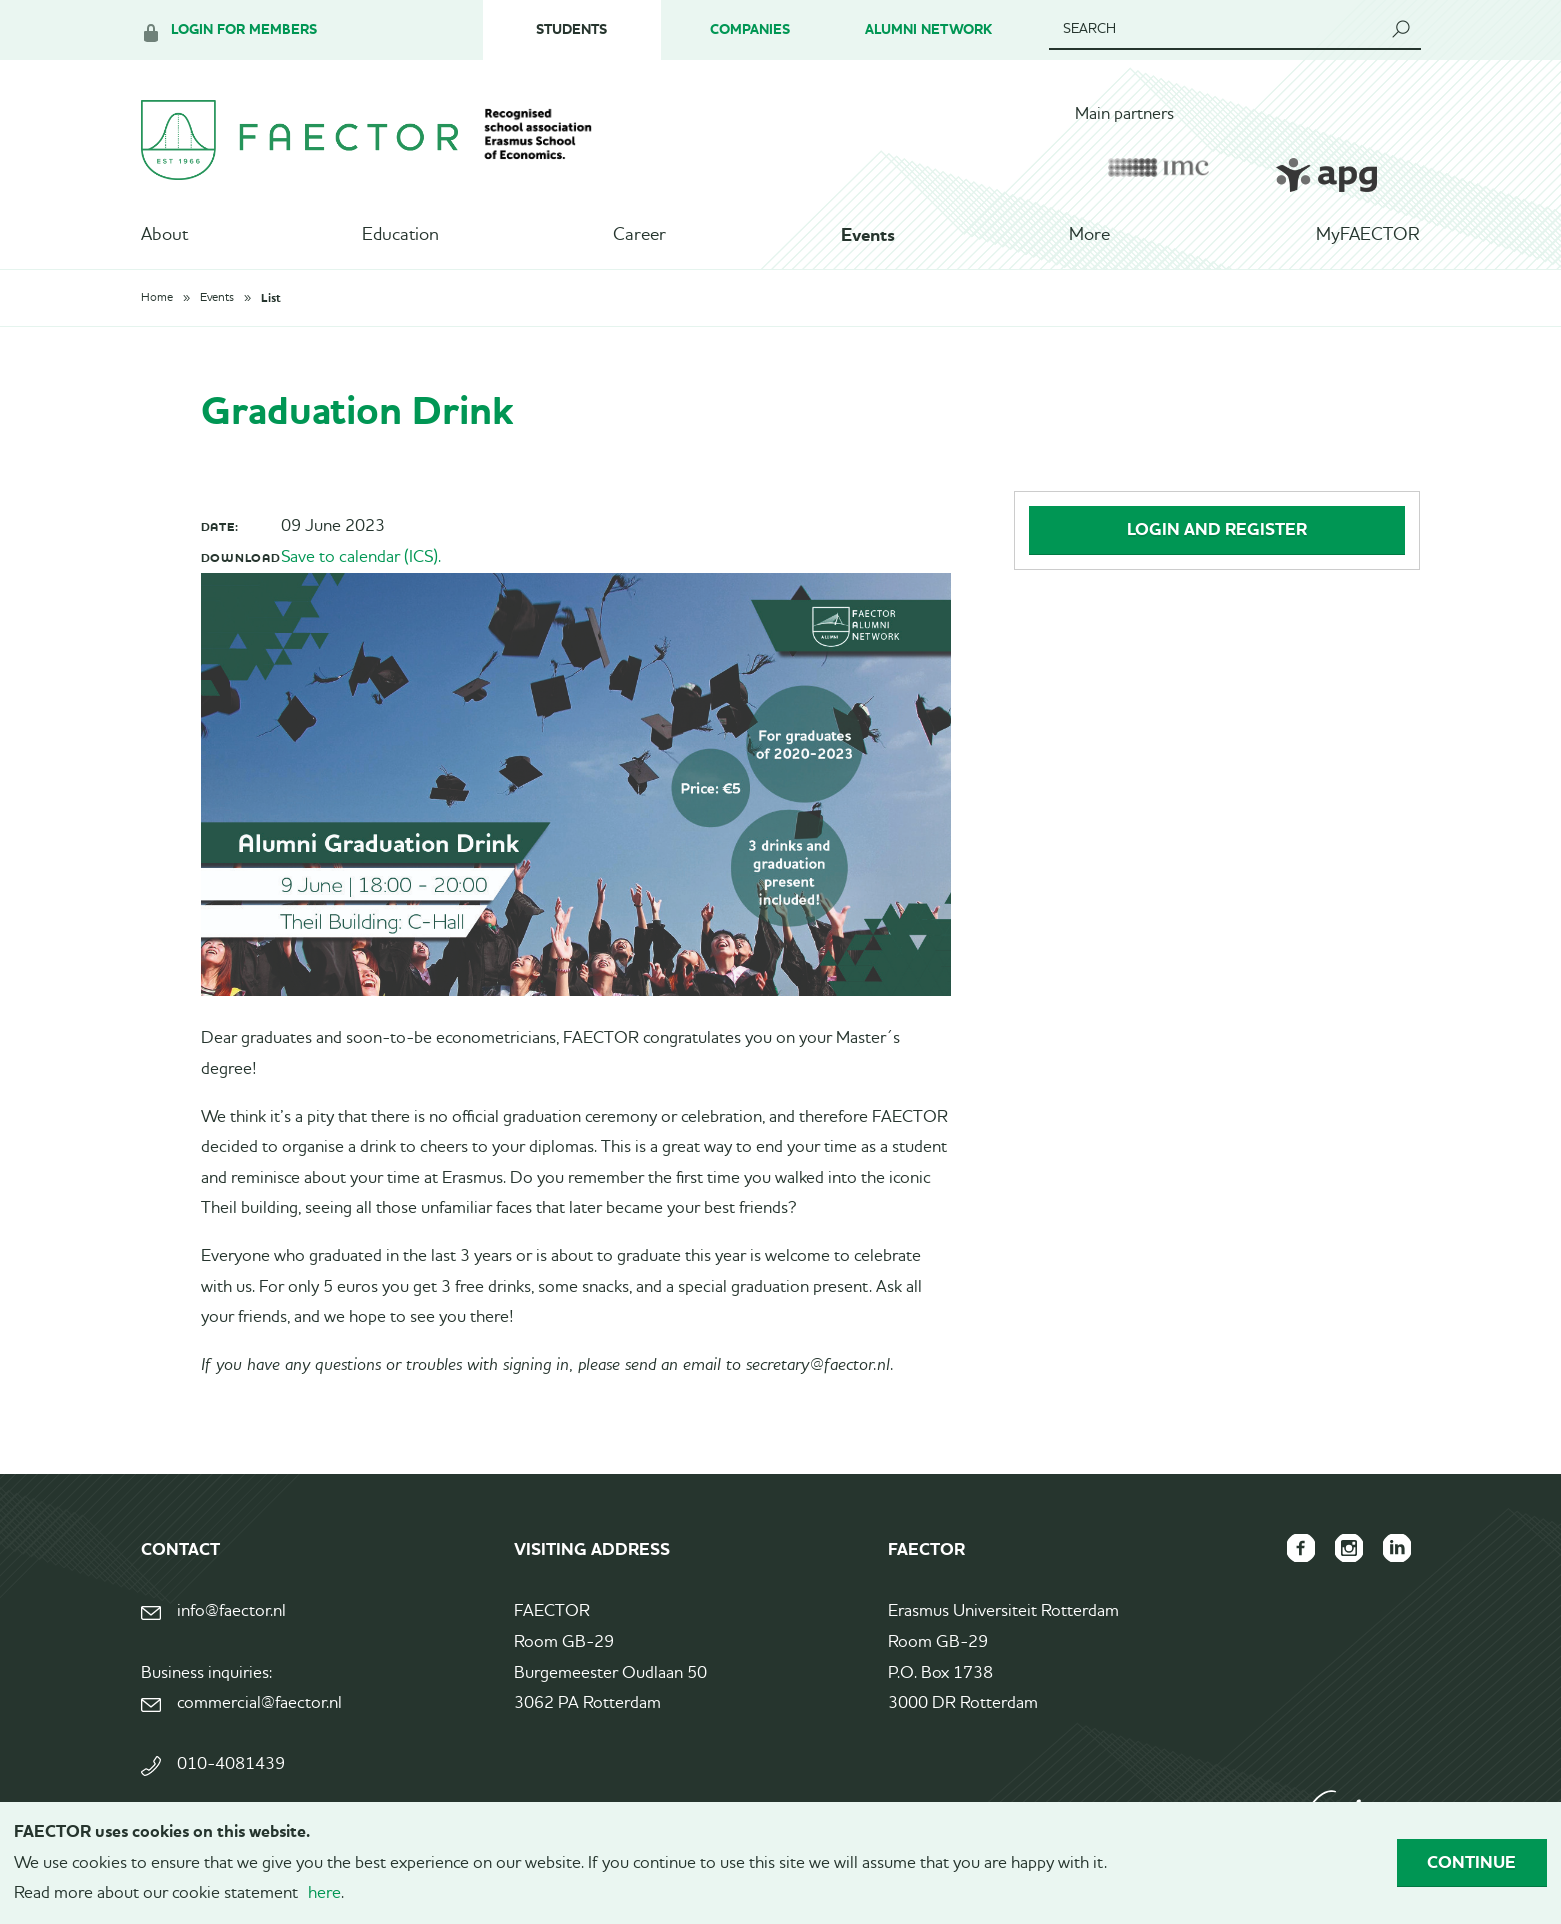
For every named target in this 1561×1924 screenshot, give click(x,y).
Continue (1471, 1862)
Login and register (1217, 529)
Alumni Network (928, 29)
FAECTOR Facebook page (1301, 1548)
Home (157, 298)
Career (639, 235)
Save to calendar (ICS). (361, 557)
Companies (750, 29)
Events (868, 235)
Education (400, 235)
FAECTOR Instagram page (1349, 1548)
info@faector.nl (231, 1611)
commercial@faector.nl (259, 1703)
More (1089, 235)
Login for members (244, 29)
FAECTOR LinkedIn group (1397, 1548)
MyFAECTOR (1368, 235)
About (164, 235)
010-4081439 (231, 1764)
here (324, 1893)
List (271, 298)
